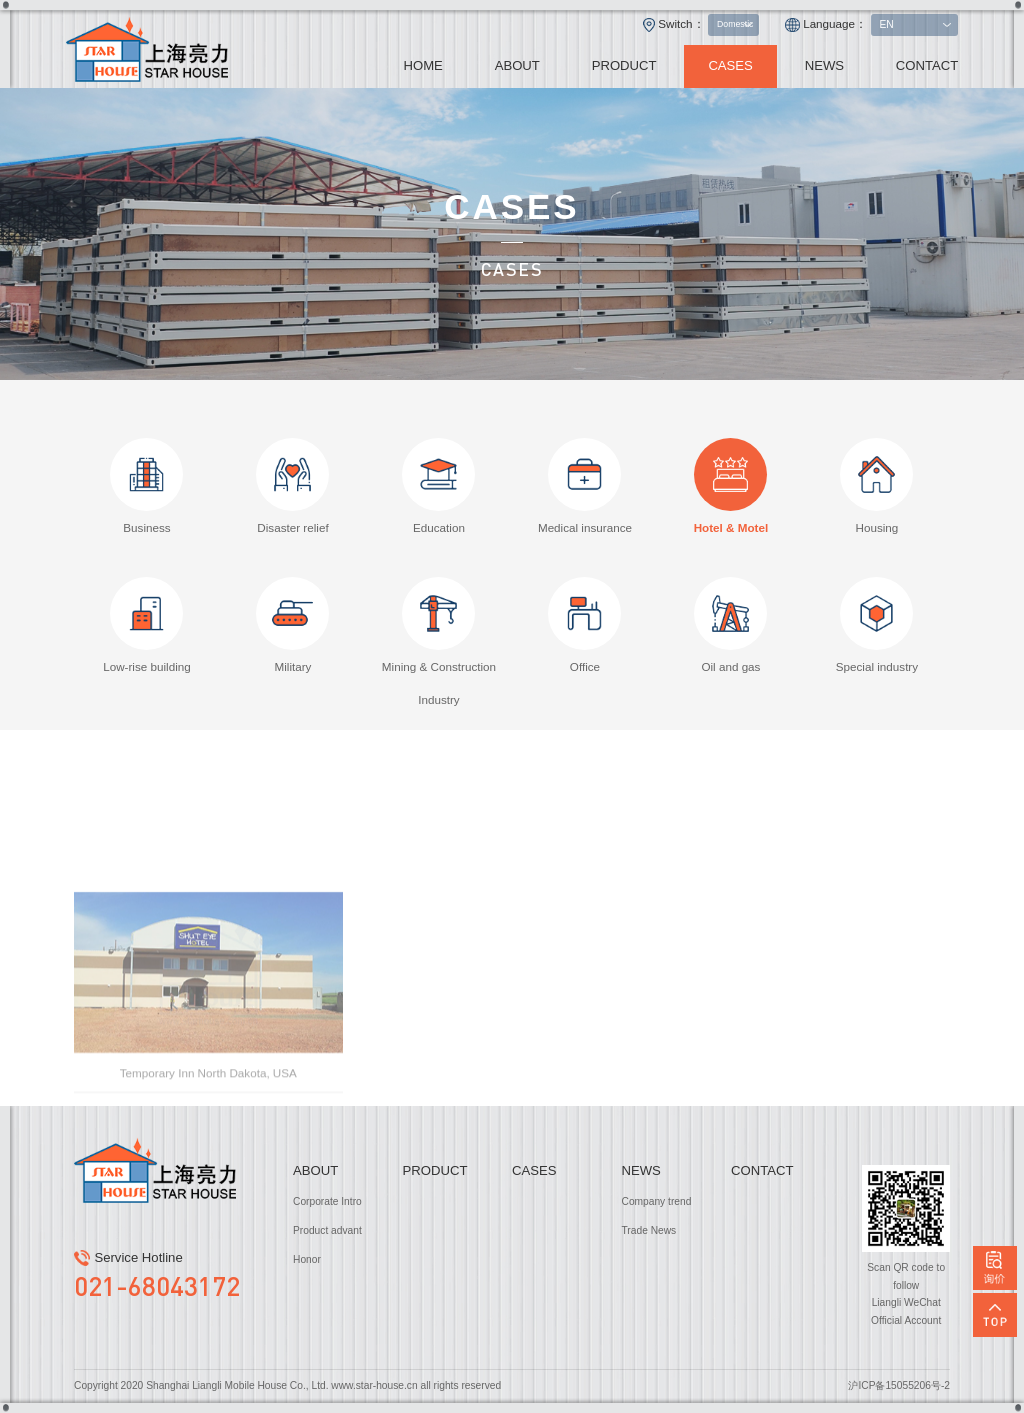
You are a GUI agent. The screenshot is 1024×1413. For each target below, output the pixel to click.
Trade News (649, 1230)
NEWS (824, 65)
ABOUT (517, 65)
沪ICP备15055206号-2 (899, 1385)
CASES (730, 65)
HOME (422, 65)
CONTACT (927, 65)
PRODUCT (624, 65)
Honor (307, 1259)
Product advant (327, 1230)
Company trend (657, 1201)
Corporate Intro (327, 1201)
